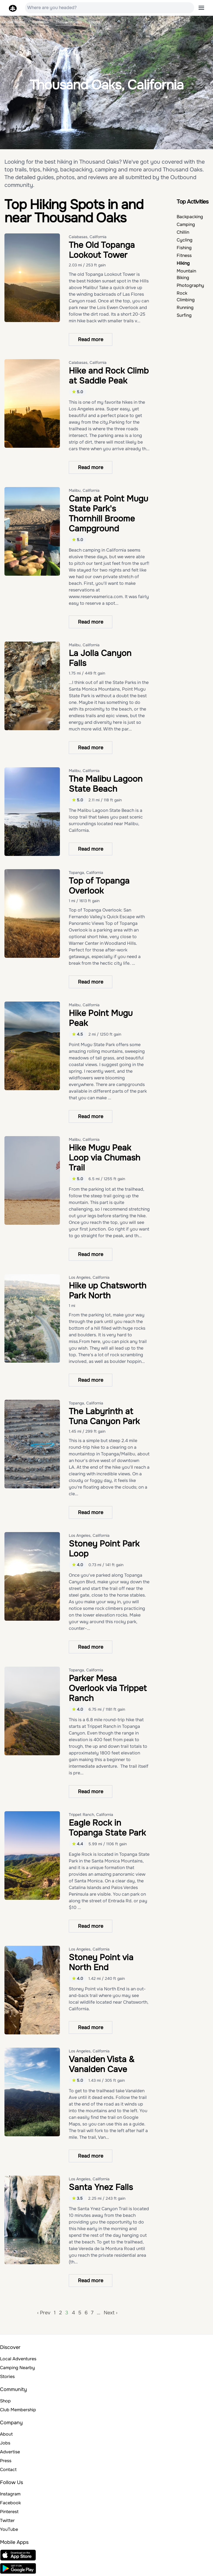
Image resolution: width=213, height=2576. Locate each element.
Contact (8, 2469)
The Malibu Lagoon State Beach (106, 784)
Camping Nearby (17, 2368)
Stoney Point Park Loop (104, 1548)
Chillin (183, 232)
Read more (90, 339)
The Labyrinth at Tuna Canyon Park (104, 1416)
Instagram (10, 2494)
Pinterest (9, 2512)
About (6, 2434)
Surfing (184, 315)
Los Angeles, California (89, 1277)
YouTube (9, 2529)
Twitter (7, 2520)
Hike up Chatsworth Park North (107, 1290)
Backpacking (190, 217)
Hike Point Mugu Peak (101, 1018)
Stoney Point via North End (101, 1962)
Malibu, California (84, 490)
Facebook (10, 2503)
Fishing (184, 248)
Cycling (184, 240)
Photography (190, 285)
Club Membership (18, 2410)
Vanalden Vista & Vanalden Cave (101, 2064)
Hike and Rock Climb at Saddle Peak (109, 376)
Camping (186, 224)
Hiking (183, 263)
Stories (7, 2376)
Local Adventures (18, 2359)
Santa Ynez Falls (101, 2187)
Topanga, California (86, 872)
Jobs (5, 2443)
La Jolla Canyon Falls (100, 658)
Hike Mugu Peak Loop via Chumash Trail (104, 1157)
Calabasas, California (87, 236)
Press (5, 2461)
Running (185, 307)
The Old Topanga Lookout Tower (102, 250)
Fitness (184, 255)
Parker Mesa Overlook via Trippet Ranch (108, 1688)
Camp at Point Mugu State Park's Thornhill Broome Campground (108, 513)
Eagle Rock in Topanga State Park (107, 1828)
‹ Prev (43, 2313)
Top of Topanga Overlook (99, 886)
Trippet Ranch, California (91, 1814)
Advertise (10, 2452)
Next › (110, 2313)
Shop (5, 2401)
